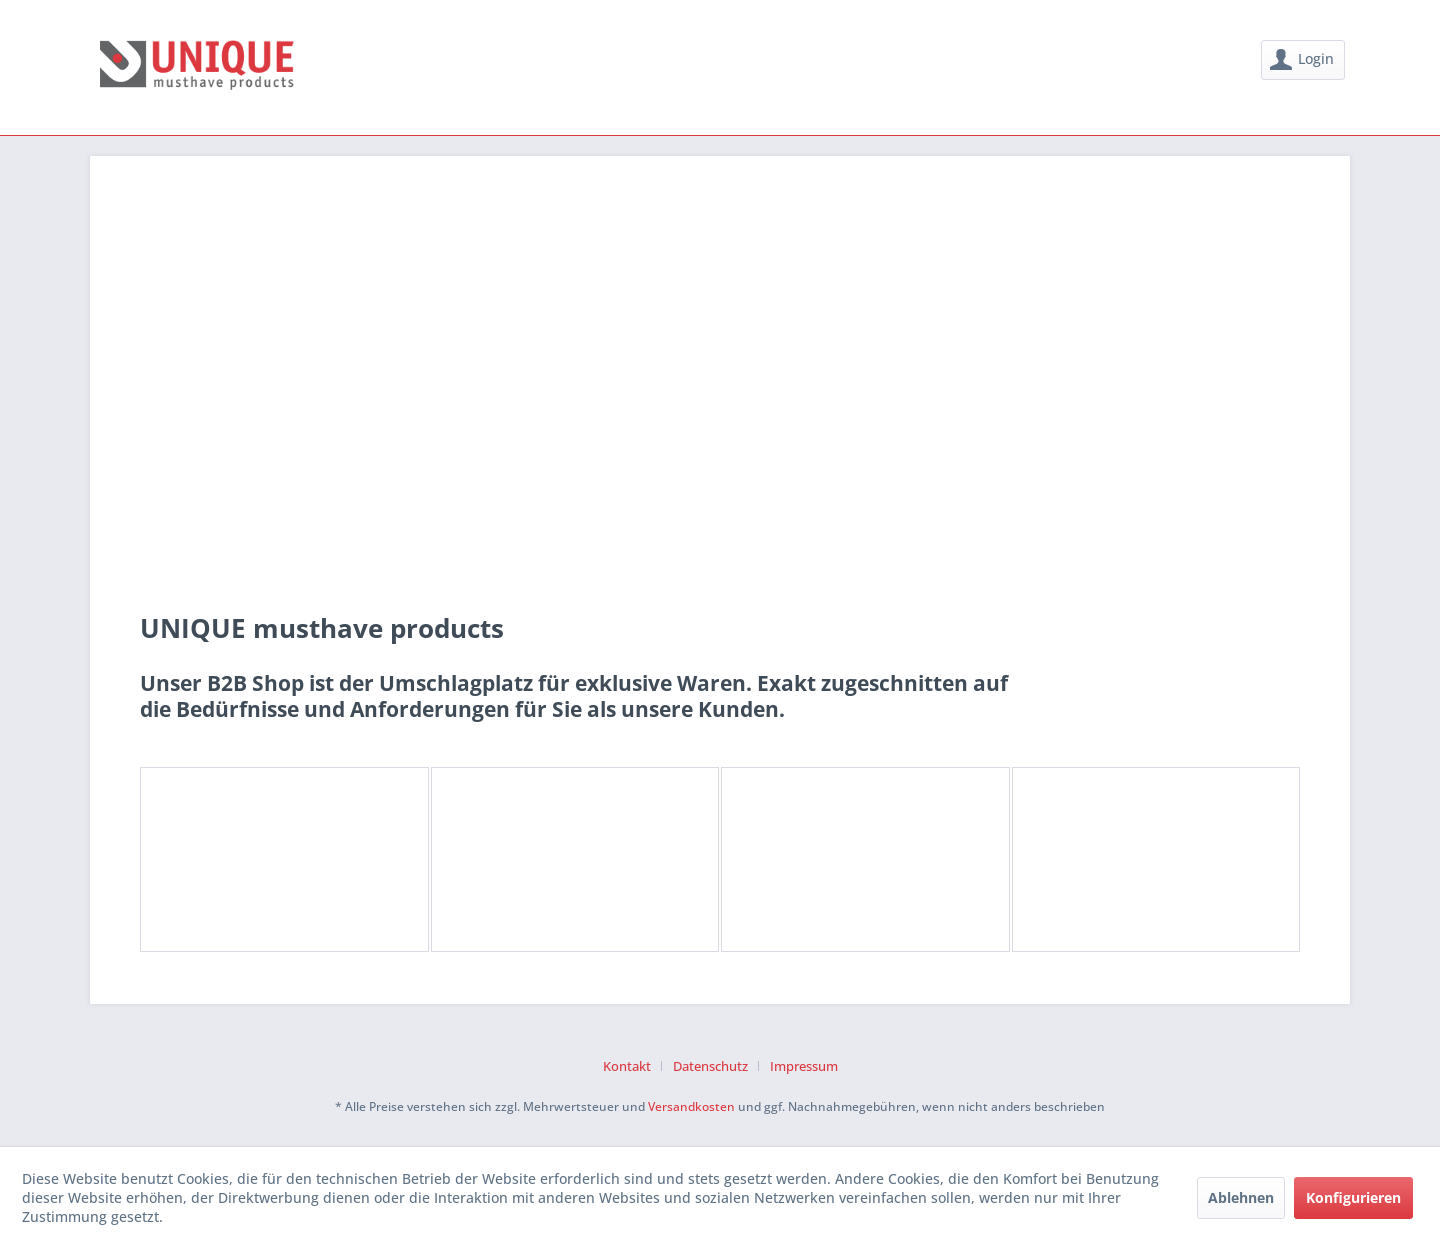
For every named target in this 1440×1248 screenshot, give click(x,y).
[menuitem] (1303, 60)
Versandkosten (691, 1106)
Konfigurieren (1353, 1197)
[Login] (1303, 60)
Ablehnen (1241, 1197)
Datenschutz (710, 1066)
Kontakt (627, 1066)
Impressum (804, 1066)
